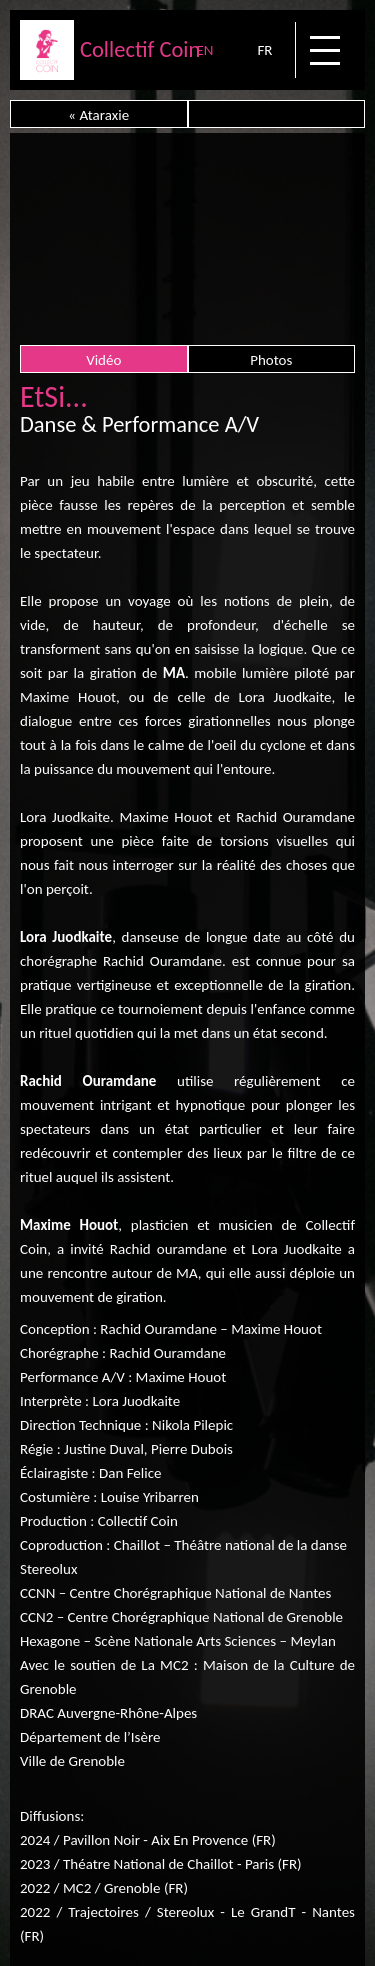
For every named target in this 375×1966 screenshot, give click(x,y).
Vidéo (103, 360)
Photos (271, 360)
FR (264, 50)
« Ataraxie (98, 115)
